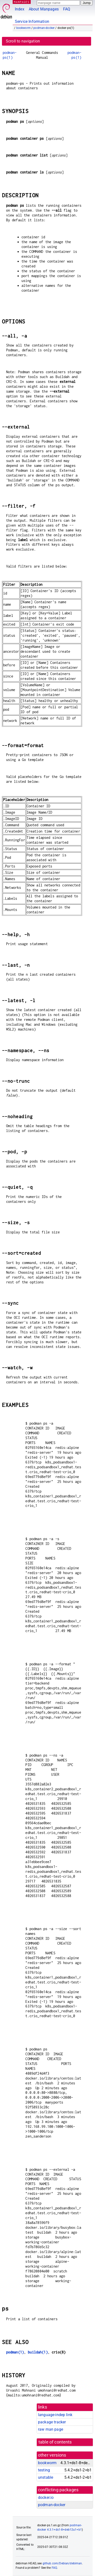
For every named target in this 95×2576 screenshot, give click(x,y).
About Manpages (44, 9)
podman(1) (15, 2352)
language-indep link (55, 2414)
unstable (45, 2477)
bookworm (23, 28)
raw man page (50, 2429)
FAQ (66, 9)
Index (19, 9)
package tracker (52, 2422)
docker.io (46, 2497)
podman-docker (44, 28)
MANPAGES (21, 1)
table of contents (55, 2442)
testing (44, 2470)
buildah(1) (38, 2352)
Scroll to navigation (23, 41)
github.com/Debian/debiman (62, 2563)
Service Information (32, 21)
